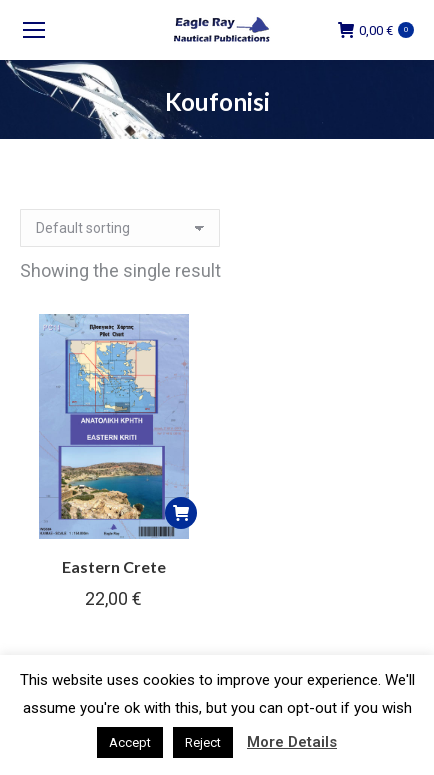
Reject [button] (203, 742)
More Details (292, 742)
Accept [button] (130, 742)
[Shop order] (120, 228)
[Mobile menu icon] (34, 30)
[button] (181, 513)
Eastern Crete (114, 566)
